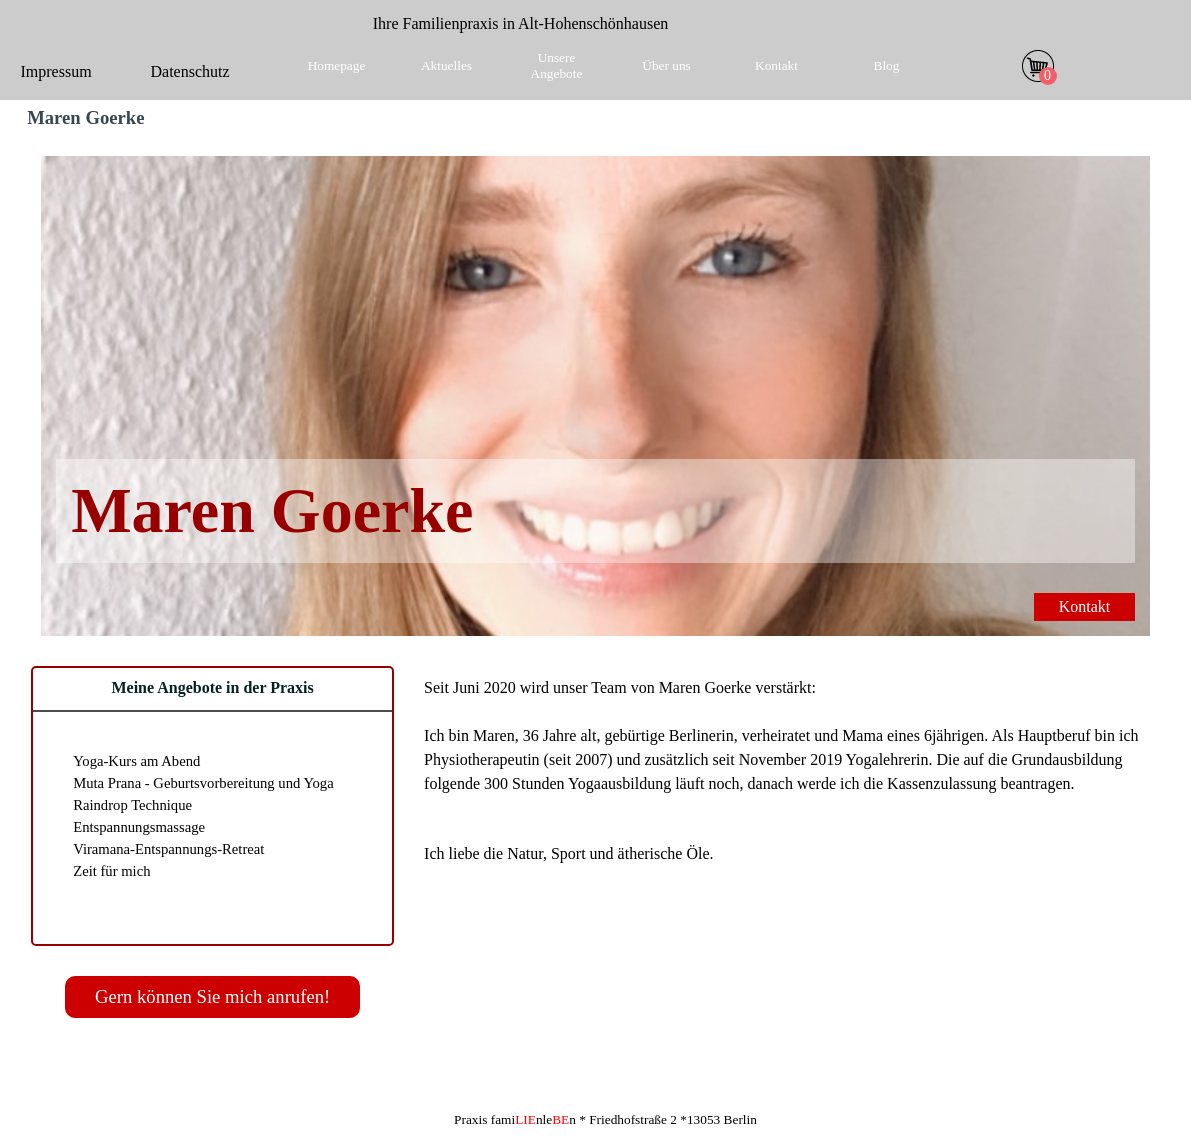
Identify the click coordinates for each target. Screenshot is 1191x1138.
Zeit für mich (111, 871)
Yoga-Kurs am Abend (136, 761)
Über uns (666, 65)
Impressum (56, 71)
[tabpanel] (521, 24)
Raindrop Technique (132, 805)
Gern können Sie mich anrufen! (212, 996)
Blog (887, 65)
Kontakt (776, 65)
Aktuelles (446, 65)
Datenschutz (190, 71)
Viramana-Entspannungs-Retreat (168, 849)
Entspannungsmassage (139, 827)
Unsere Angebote (557, 65)
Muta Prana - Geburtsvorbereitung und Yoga (203, 783)
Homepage (337, 65)
